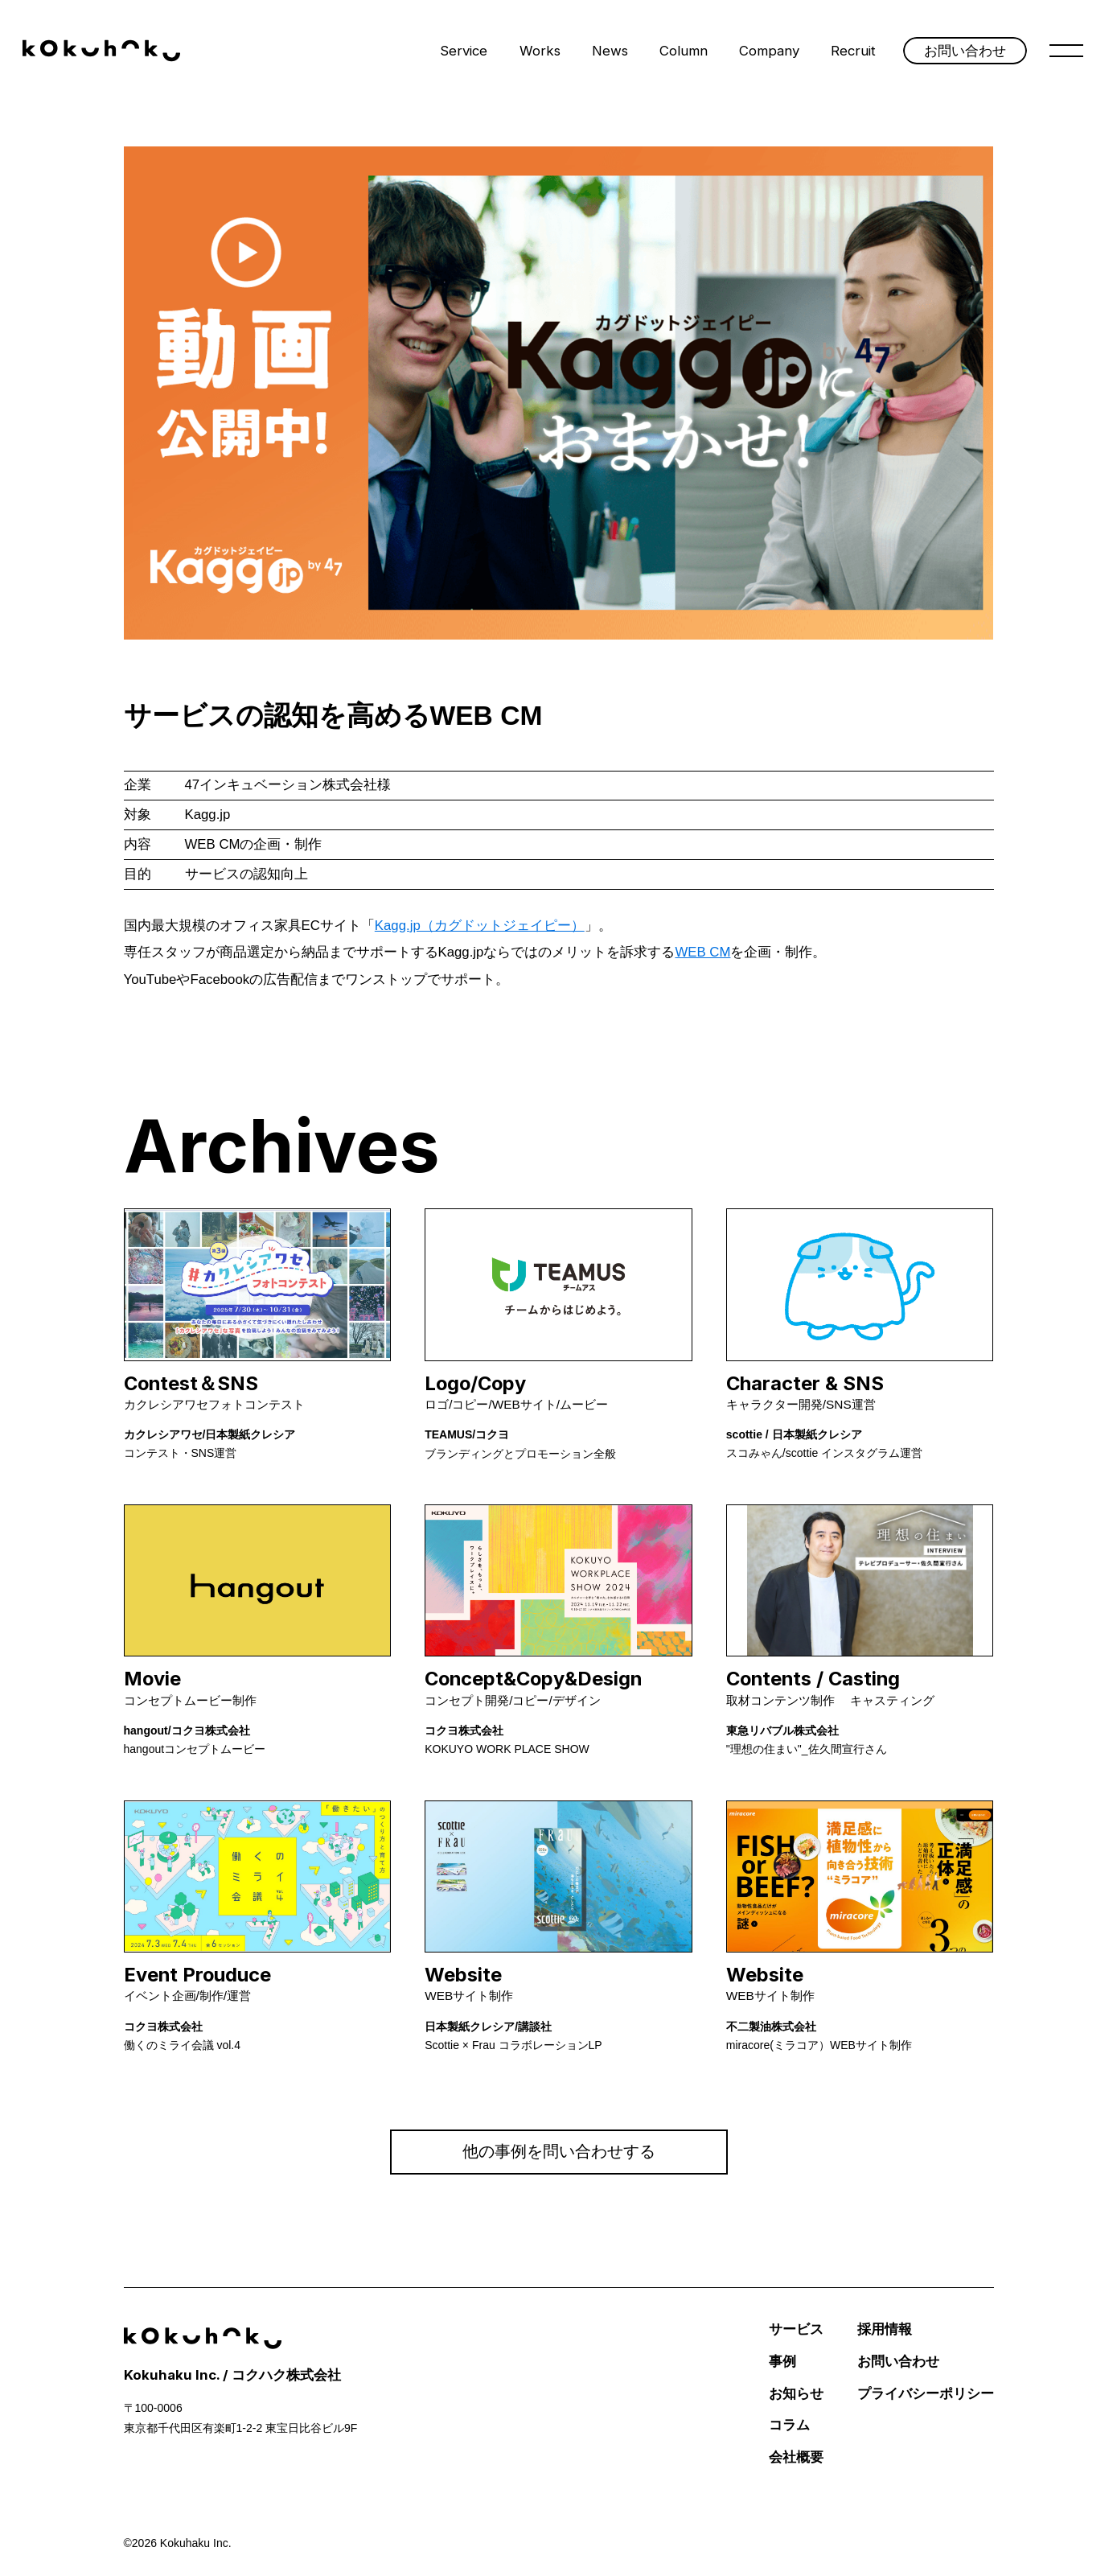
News (610, 51)
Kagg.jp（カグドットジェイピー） (480, 925)
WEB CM (702, 952)
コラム (789, 2425)
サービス (796, 2329)
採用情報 (884, 2329)
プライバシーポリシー (925, 2393)
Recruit (853, 51)
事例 (782, 2361)
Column (683, 51)
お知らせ (796, 2393)
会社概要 (796, 2457)
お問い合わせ (898, 2361)
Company (769, 51)
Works (540, 51)
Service (463, 51)
